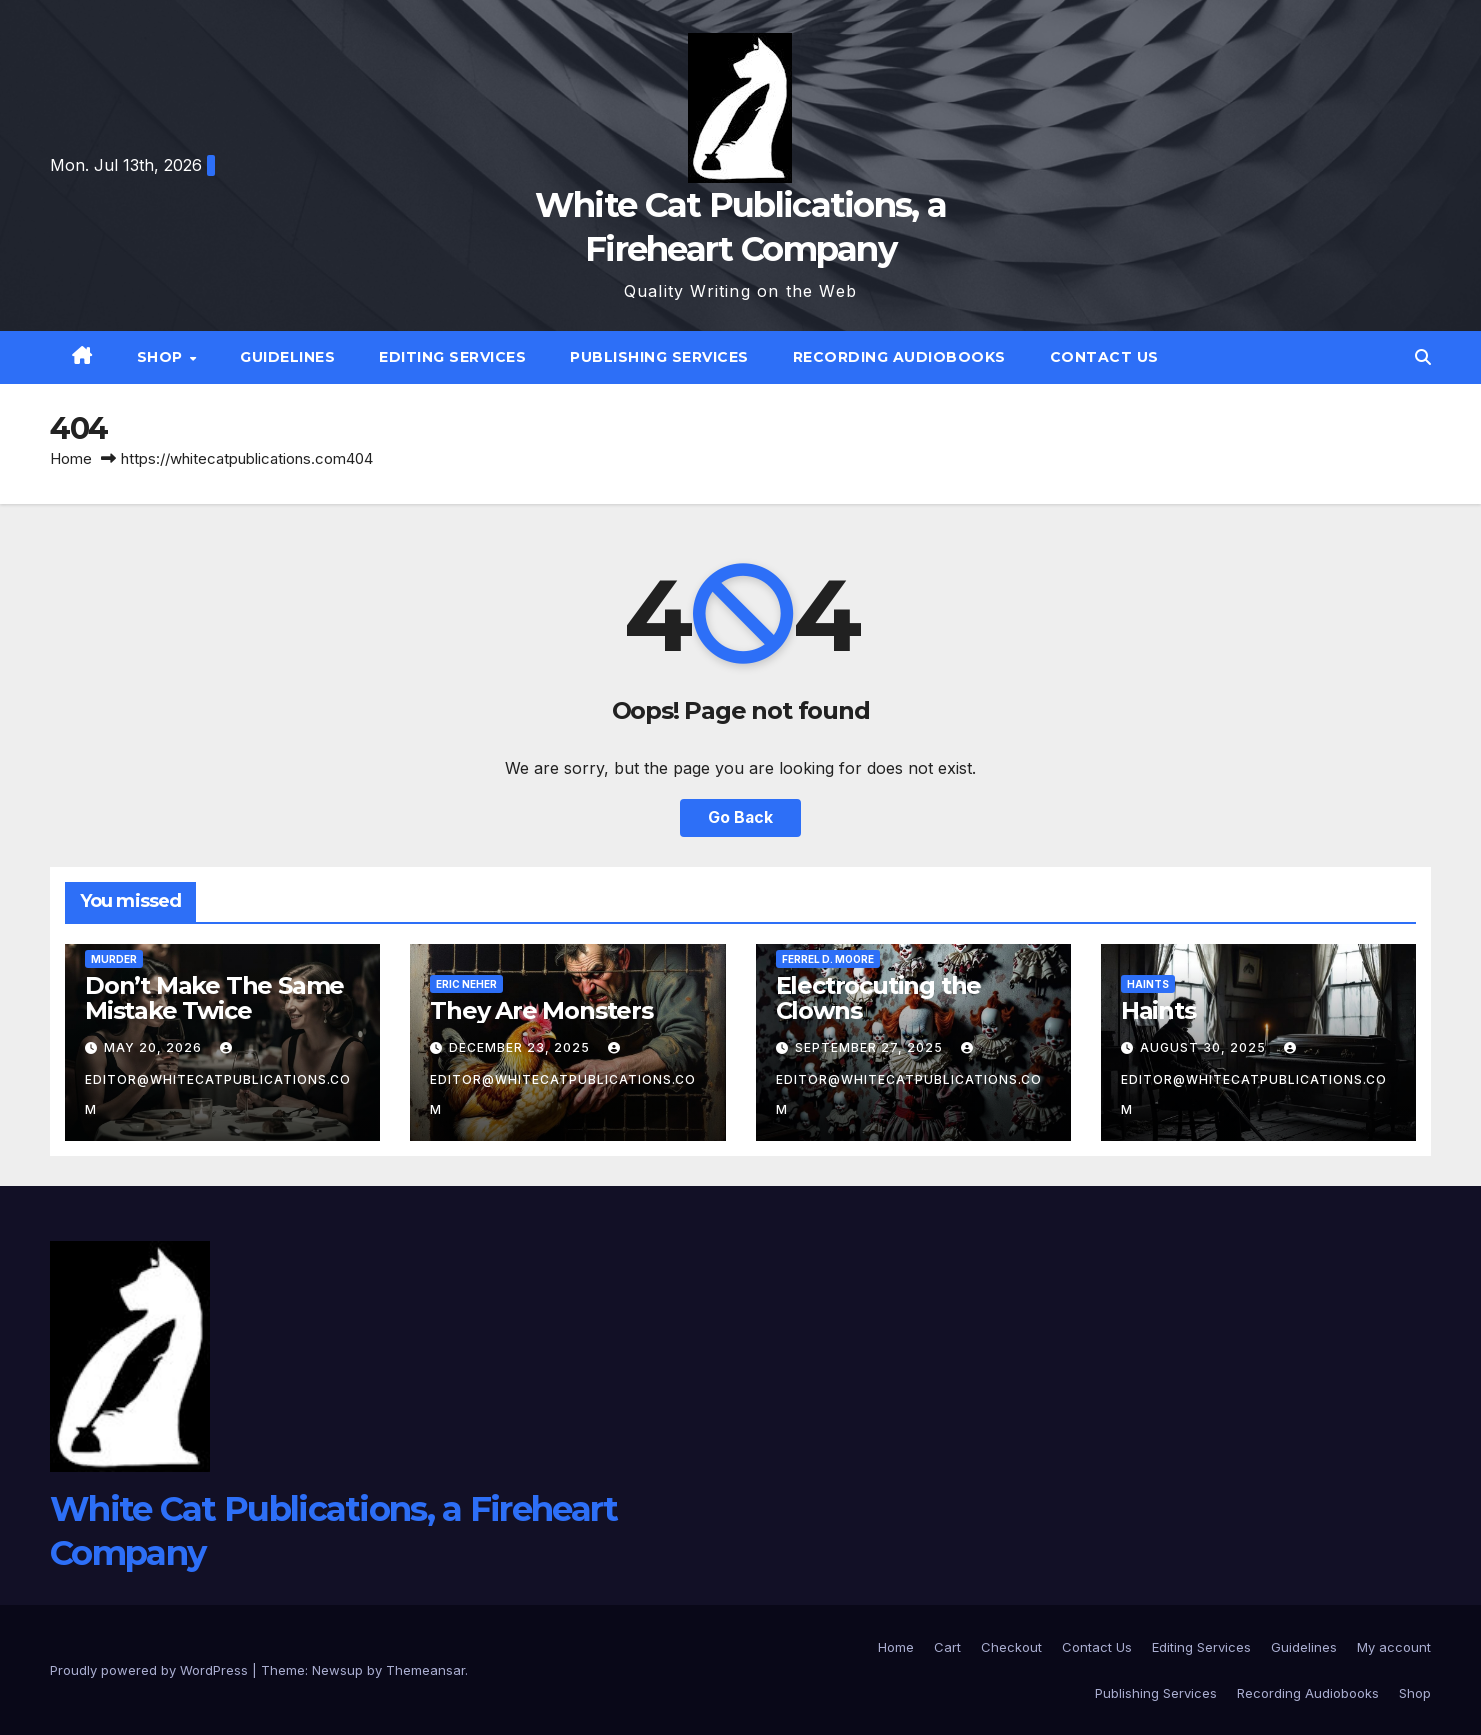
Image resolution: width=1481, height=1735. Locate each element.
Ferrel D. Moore (828, 959)
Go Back (741, 818)
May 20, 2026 (155, 1047)
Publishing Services (659, 357)
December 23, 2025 (521, 1047)
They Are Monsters (541, 1010)
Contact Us (1104, 357)
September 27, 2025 (871, 1047)
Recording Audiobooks (899, 357)
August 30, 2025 (1205, 1047)
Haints (1148, 984)
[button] (1423, 357)
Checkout (1011, 1647)
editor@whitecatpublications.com (218, 1079)
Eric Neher (466, 984)
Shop (162, 357)
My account (1394, 1647)
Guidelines (287, 357)
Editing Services (452, 357)
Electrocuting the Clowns (879, 998)
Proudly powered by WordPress (151, 1670)
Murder (114, 959)
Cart (947, 1647)
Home (71, 458)
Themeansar (425, 1670)
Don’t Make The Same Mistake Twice (214, 998)
